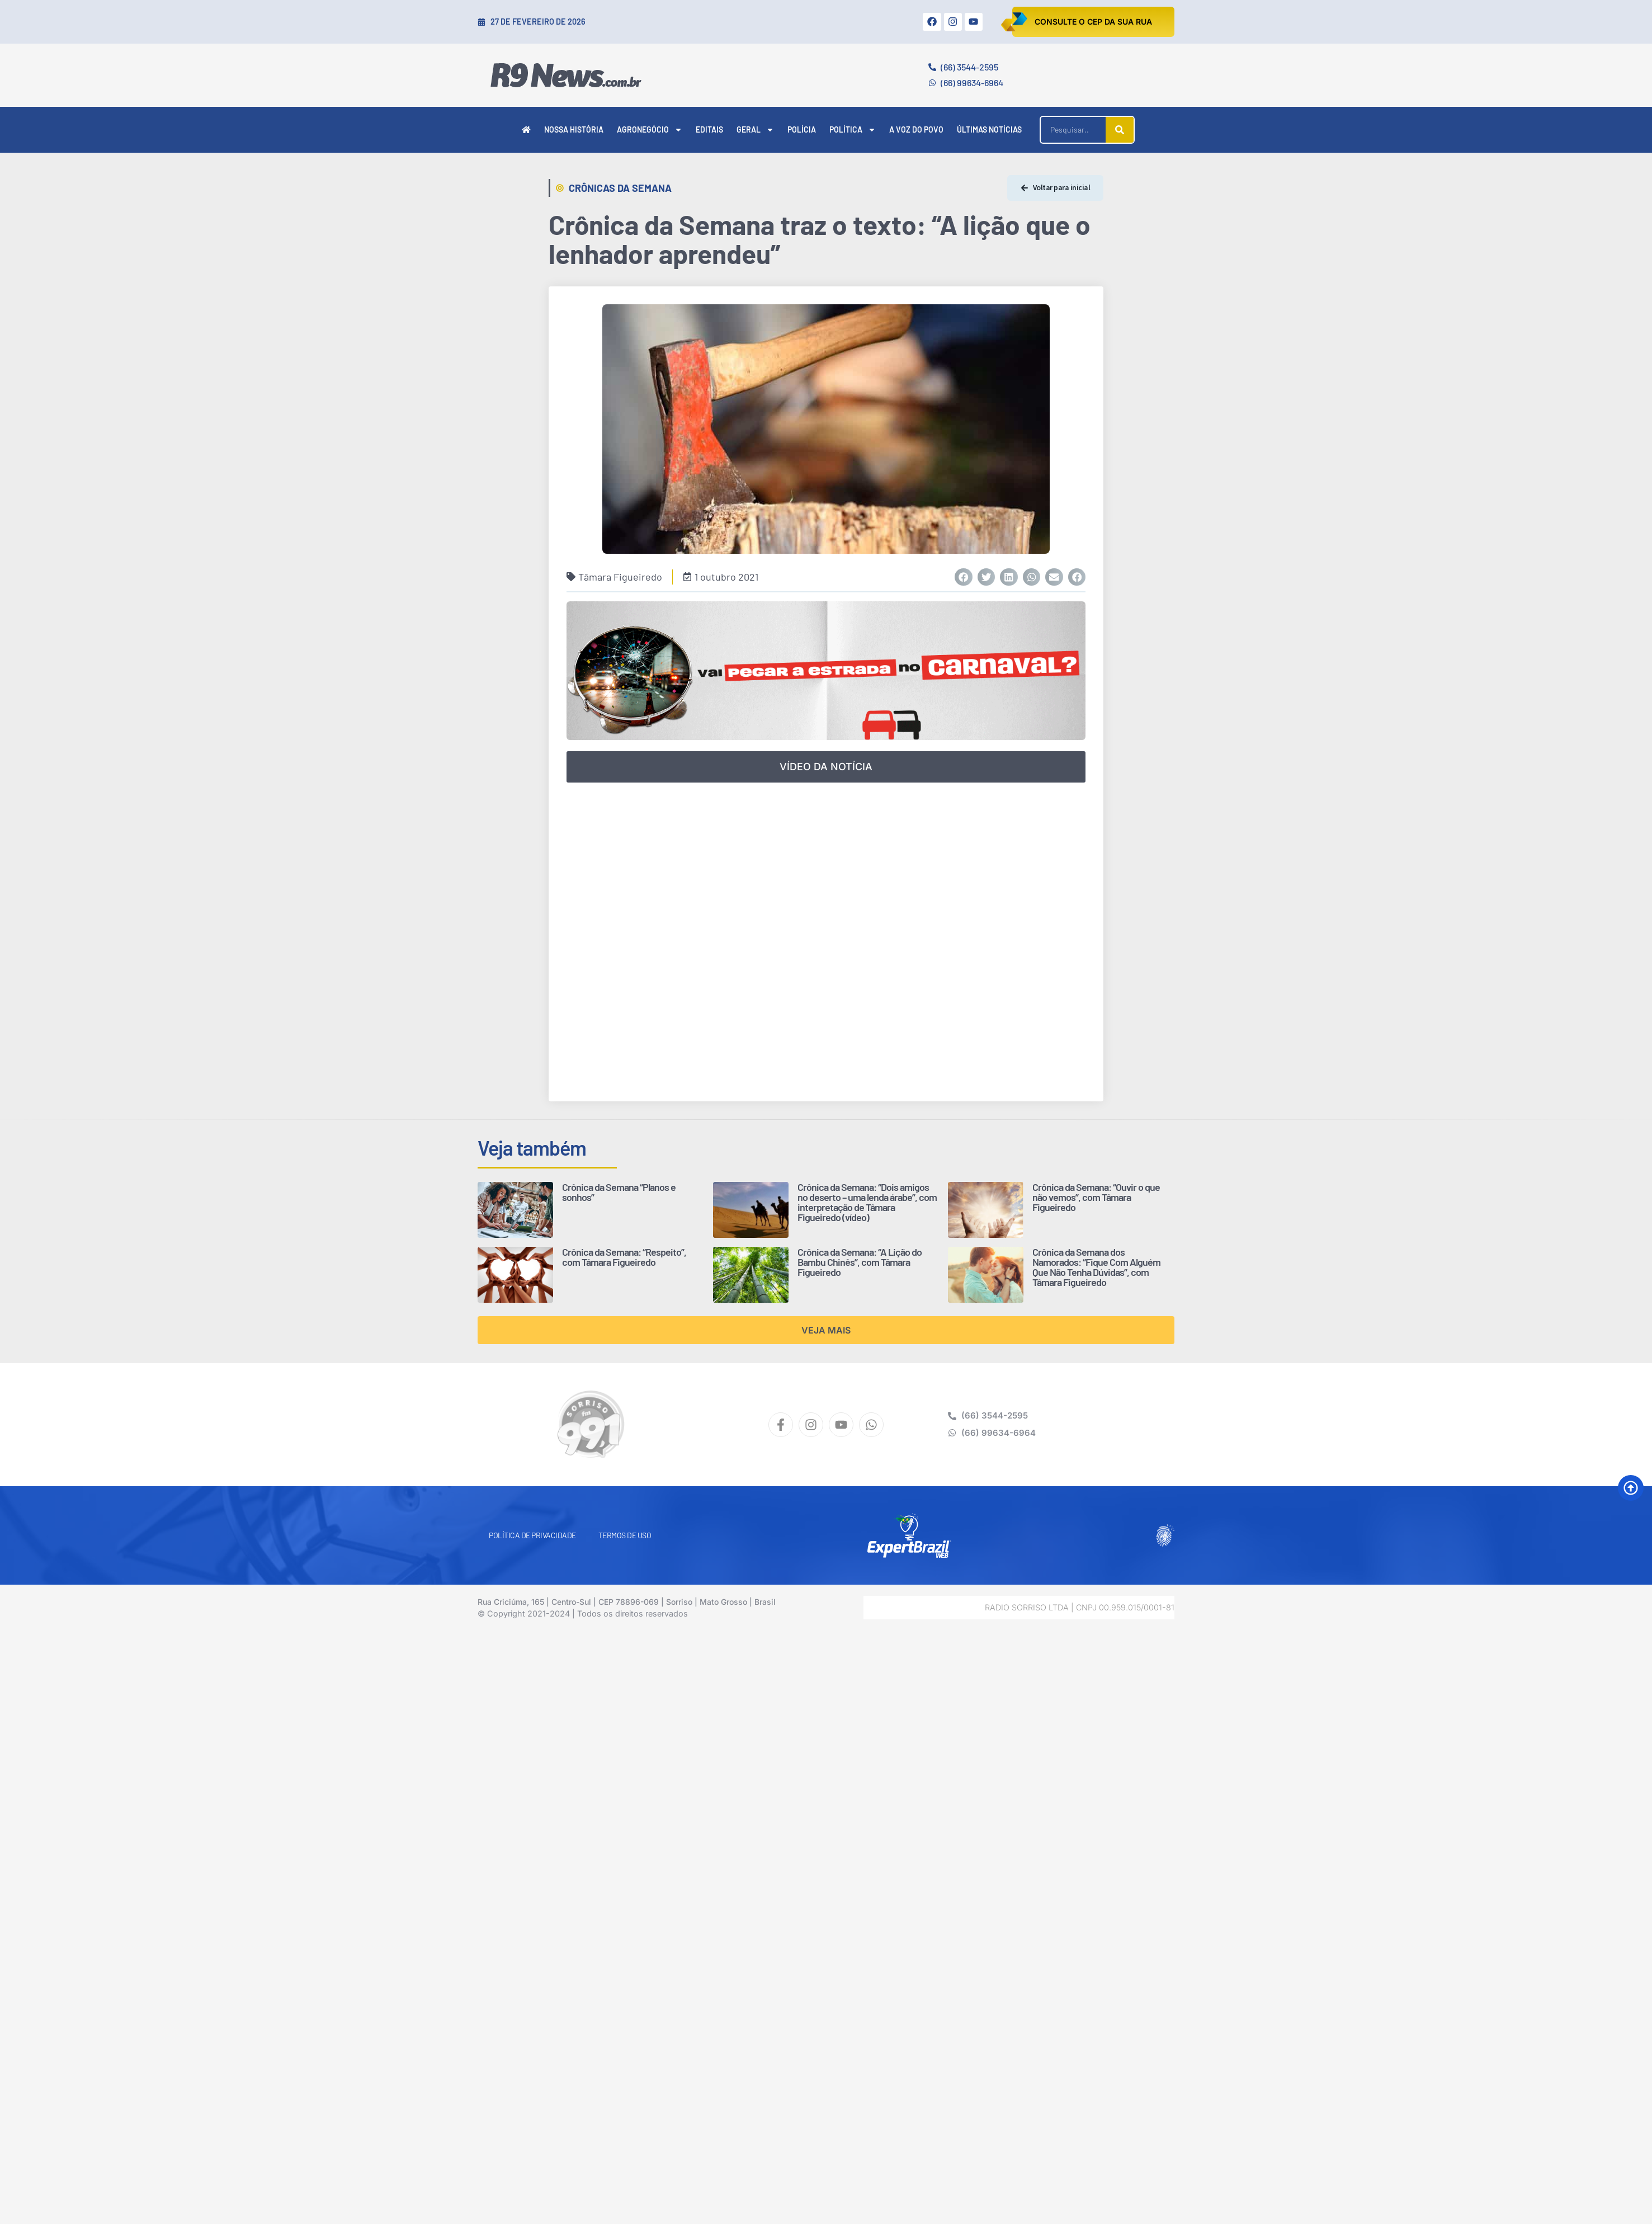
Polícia (801, 129)
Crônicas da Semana (620, 188)
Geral (755, 130)
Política (852, 130)
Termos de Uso (625, 1535)
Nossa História (573, 129)
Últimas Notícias (989, 129)
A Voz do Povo (916, 129)
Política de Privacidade (532, 1535)
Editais (709, 129)
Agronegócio (649, 130)
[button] (964, 577)
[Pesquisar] (1120, 130)
